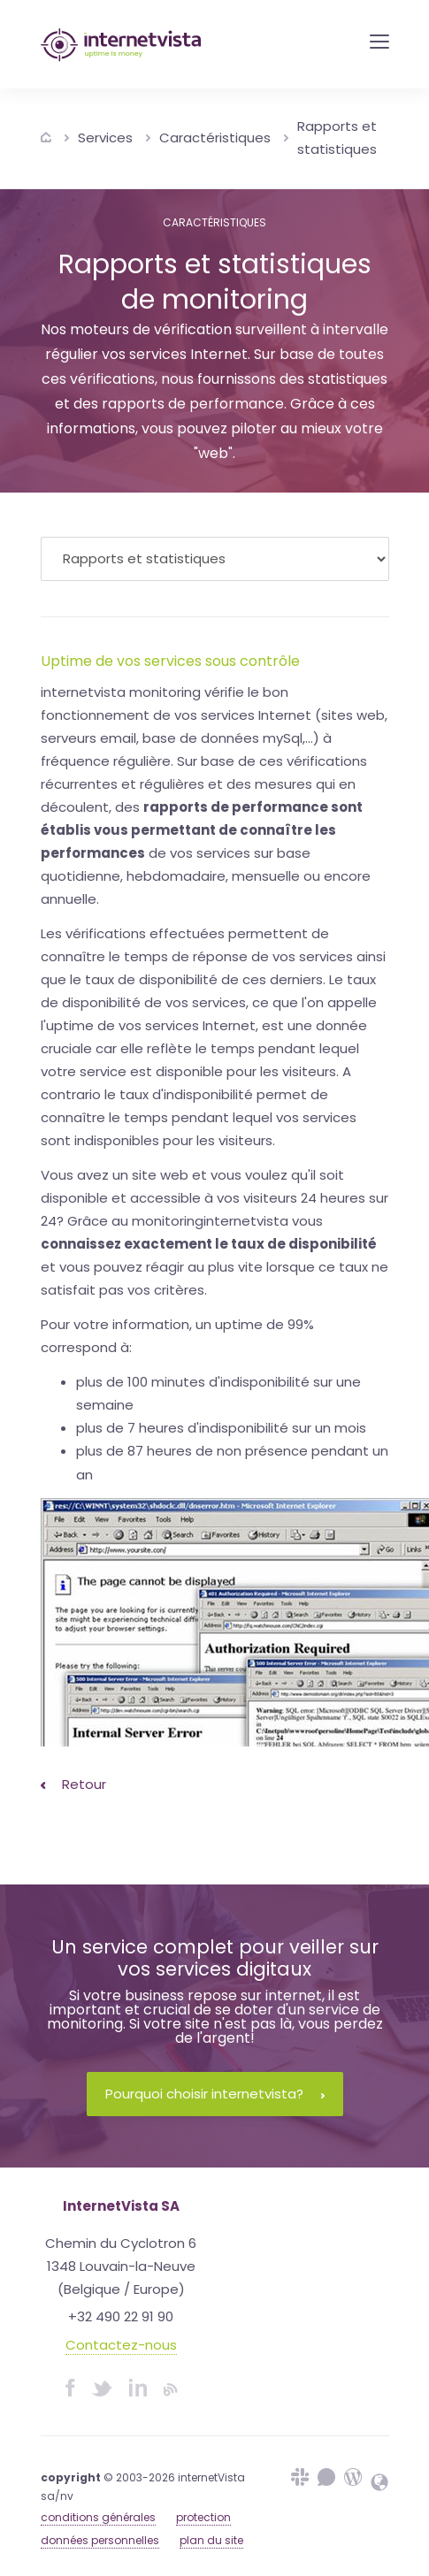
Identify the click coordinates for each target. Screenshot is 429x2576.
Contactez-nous (121, 2344)
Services (105, 137)
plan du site (211, 2540)
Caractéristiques (215, 137)
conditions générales (98, 2517)
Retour (73, 1784)
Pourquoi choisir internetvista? (215, 2093)
